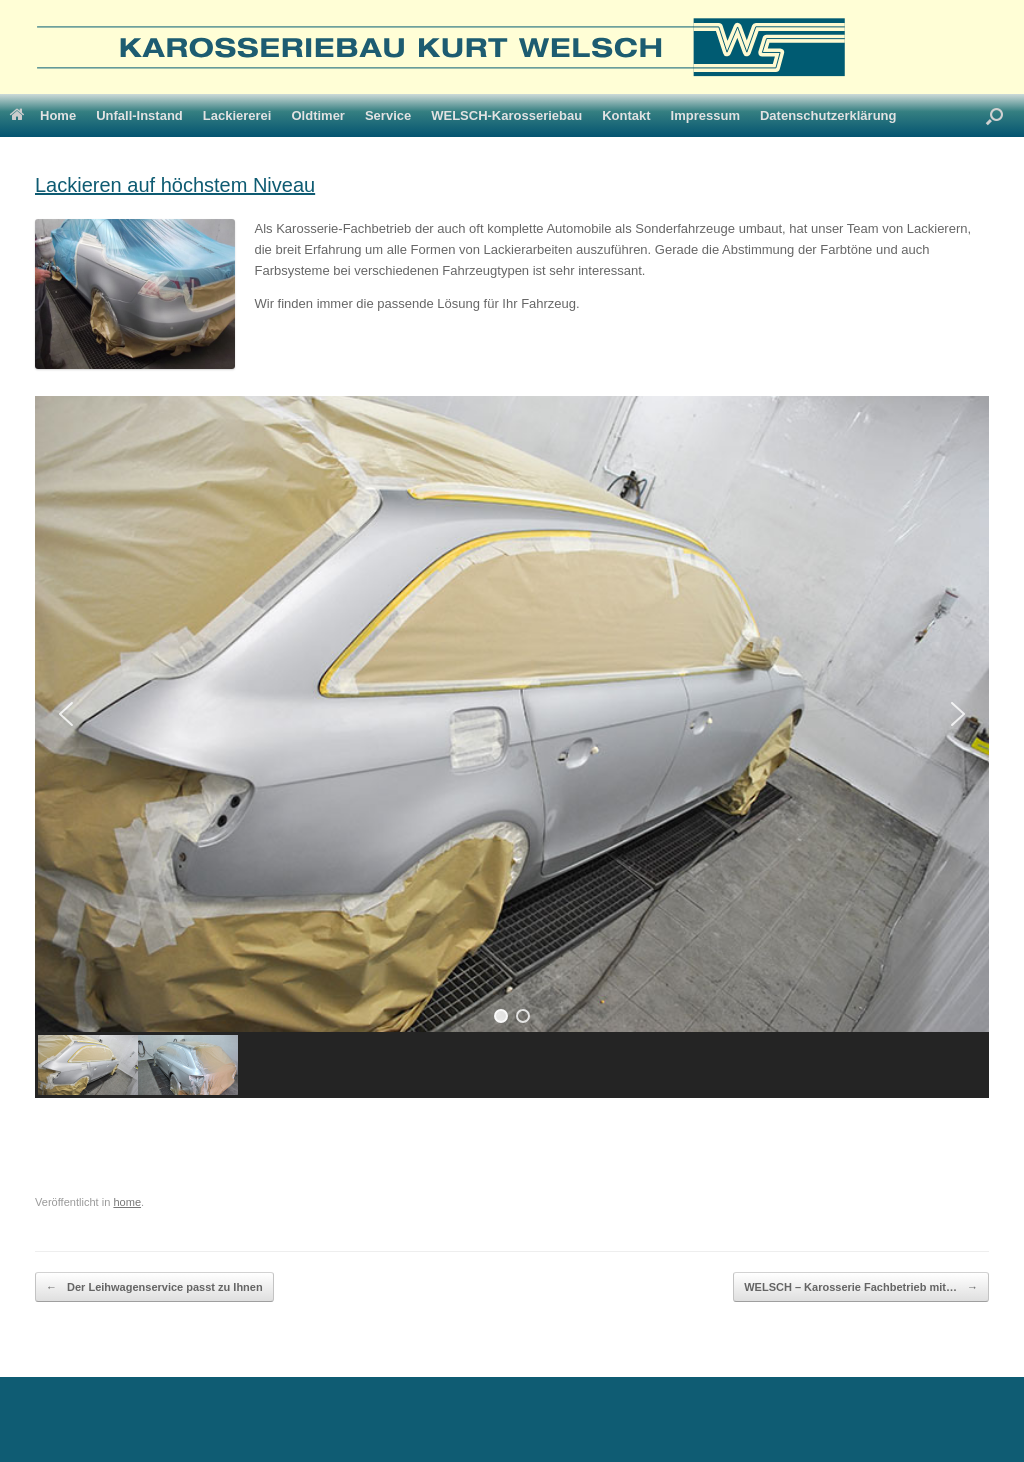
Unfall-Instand (139, 115)
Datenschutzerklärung (828, 115)
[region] (512, 747)
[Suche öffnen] (994, 115)
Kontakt (626, 115)
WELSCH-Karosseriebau (506, 115)
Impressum (705, 115)
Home (43, 115)
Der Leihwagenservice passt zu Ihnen (154, 1287)
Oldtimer (317, 115)
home (127, 1202)
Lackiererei (237, 115)
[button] (66, 714)
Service (388, 115)
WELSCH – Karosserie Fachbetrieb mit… (861, 1287)
